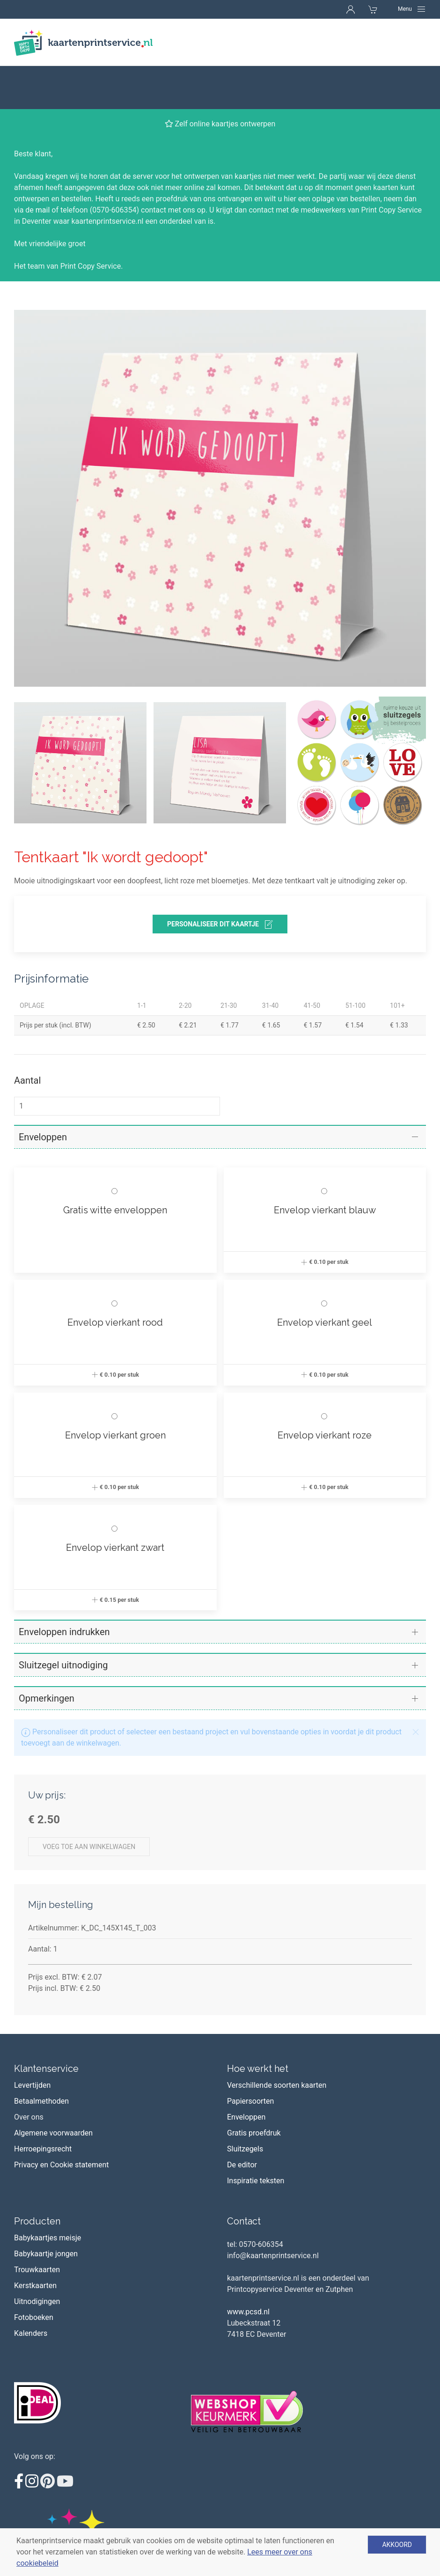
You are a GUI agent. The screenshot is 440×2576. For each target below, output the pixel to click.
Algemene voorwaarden (53, 2089)
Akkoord (397, 2544)
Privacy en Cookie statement (61, 2121)
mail (43, 166)
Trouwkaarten (37, 2226)
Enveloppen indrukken (64, 1588)
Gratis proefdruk (254, 2089)
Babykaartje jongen (46, 2210)
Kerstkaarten (35, 2242)
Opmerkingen (46, 1655)
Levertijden (32, 2042)
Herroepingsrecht (43, 2105)
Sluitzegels (245, 2105)
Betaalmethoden (41, 2058)
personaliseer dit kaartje (220, 881)
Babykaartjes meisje (47, 2194)
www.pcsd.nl (248, 2268)
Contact (244, 2178)
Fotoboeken (33, 2274)
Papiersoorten (250, 2058)
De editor (242, 2121)
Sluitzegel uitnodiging (63, 1622)
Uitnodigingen (37, 2258)
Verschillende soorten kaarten (276, 2042)
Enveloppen (43, 1094)
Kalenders (30, 2290)
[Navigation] (412, 9)
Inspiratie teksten (255, 2137)
